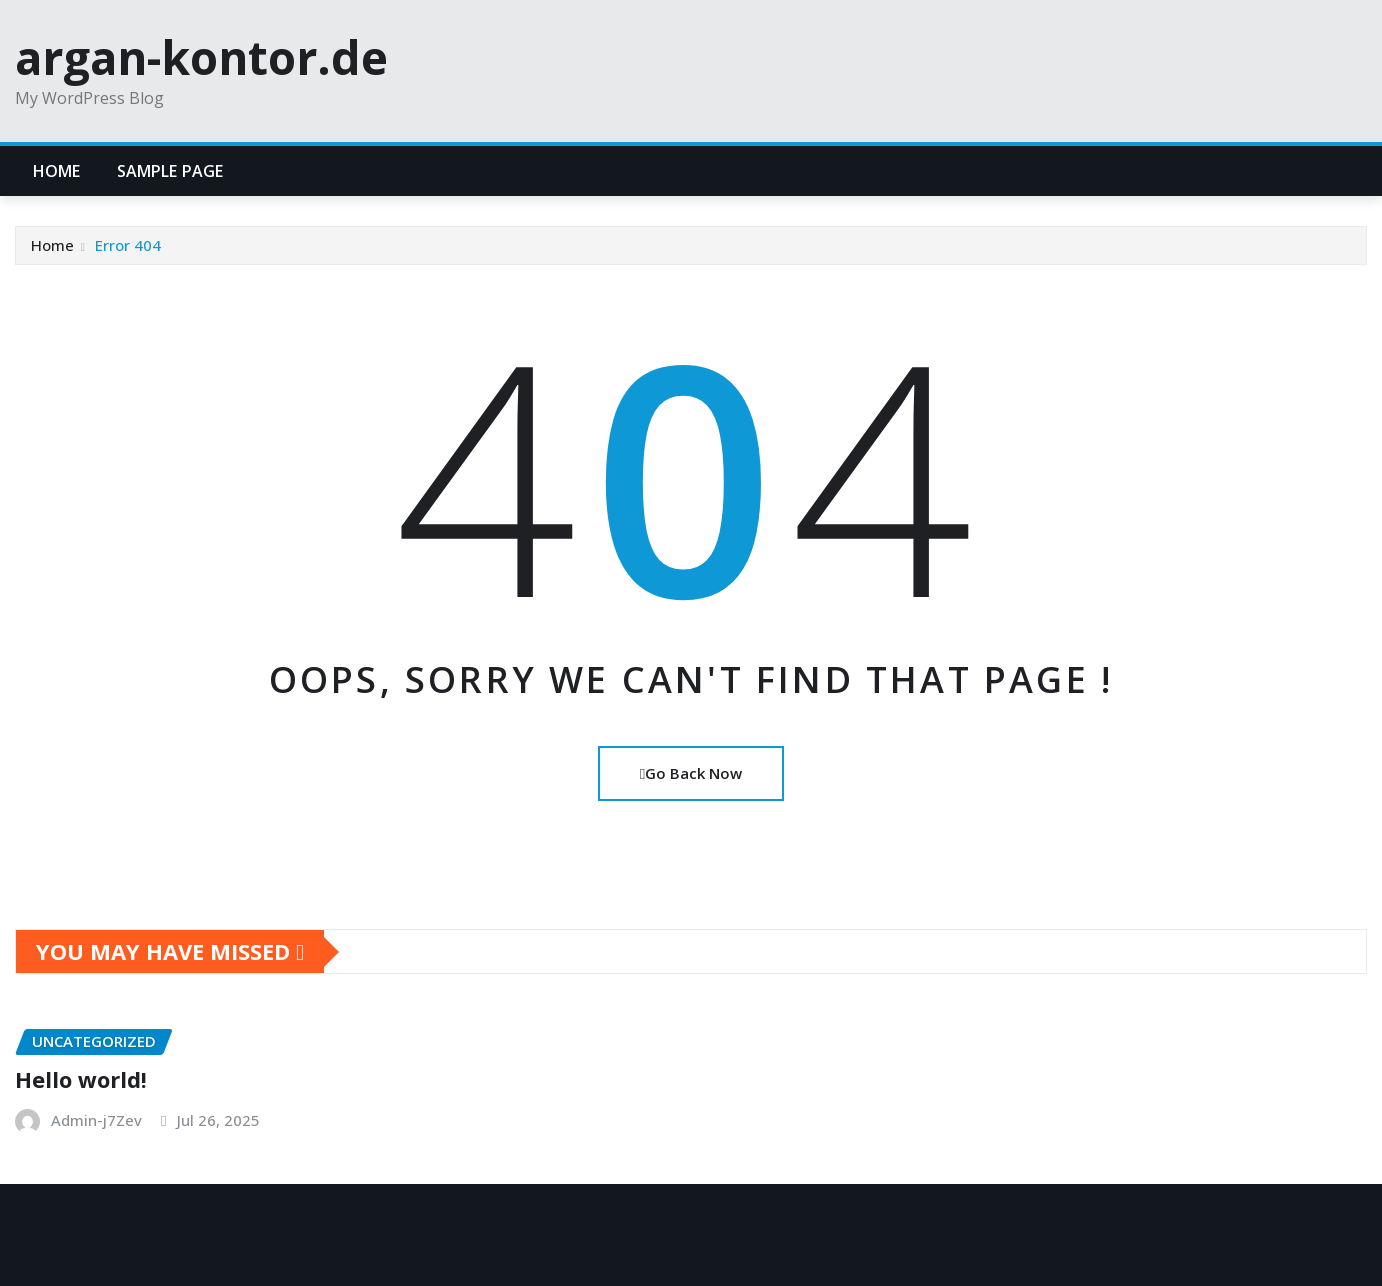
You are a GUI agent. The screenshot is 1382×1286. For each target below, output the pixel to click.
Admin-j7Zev (96, 1120)
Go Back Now (691, 773)
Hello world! (81, 1079)
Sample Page (170, 171)
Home (57, 171)
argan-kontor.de (201, 57)
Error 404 (128, 245)
